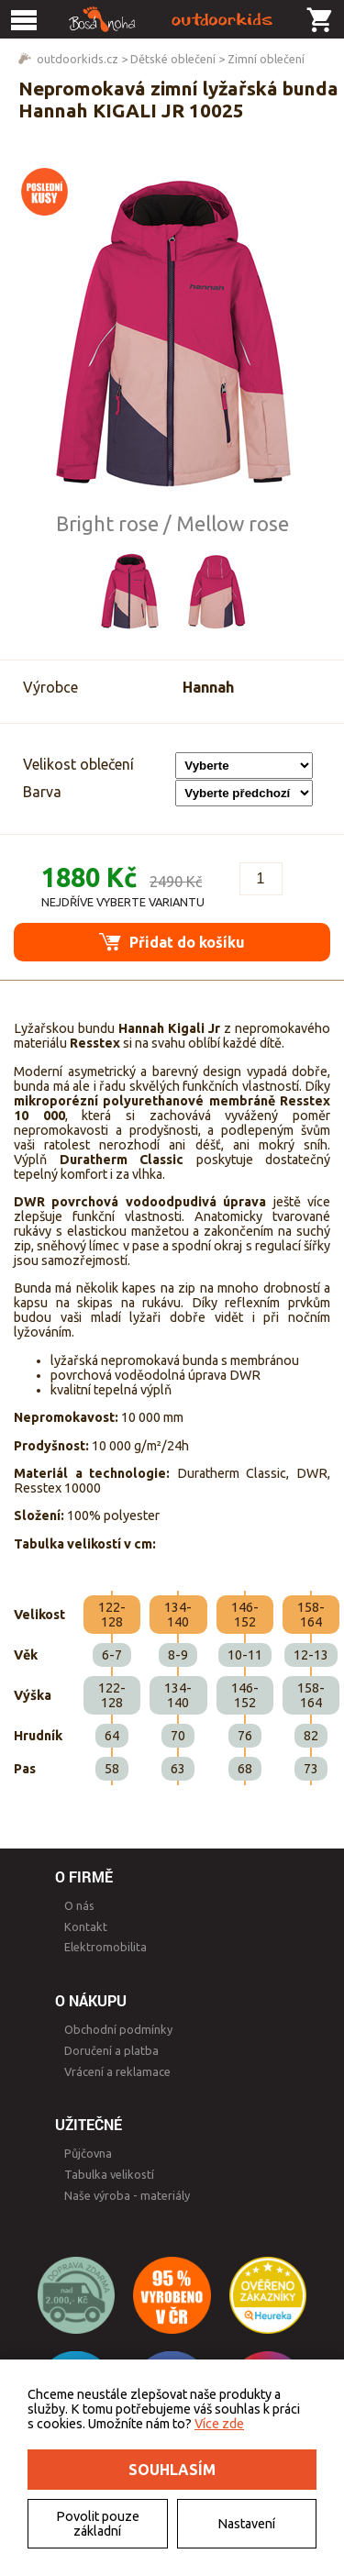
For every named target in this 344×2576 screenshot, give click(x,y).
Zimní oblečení (266, 58)
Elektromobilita (105, 1946)
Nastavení (246, 2523)
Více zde (219, 2423)
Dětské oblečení (173, 58)
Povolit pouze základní (97, 2523)
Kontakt (85, 1926)
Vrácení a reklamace (117, 2071)
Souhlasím (172, 2469)
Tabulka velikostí (109, 2174)
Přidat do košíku (172, 941)
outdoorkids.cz (77, 58)
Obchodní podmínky (118, 2029)
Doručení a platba (111, 2050)
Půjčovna (88, 2153)
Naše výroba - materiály (127, 2195)
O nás (79, 1905)
